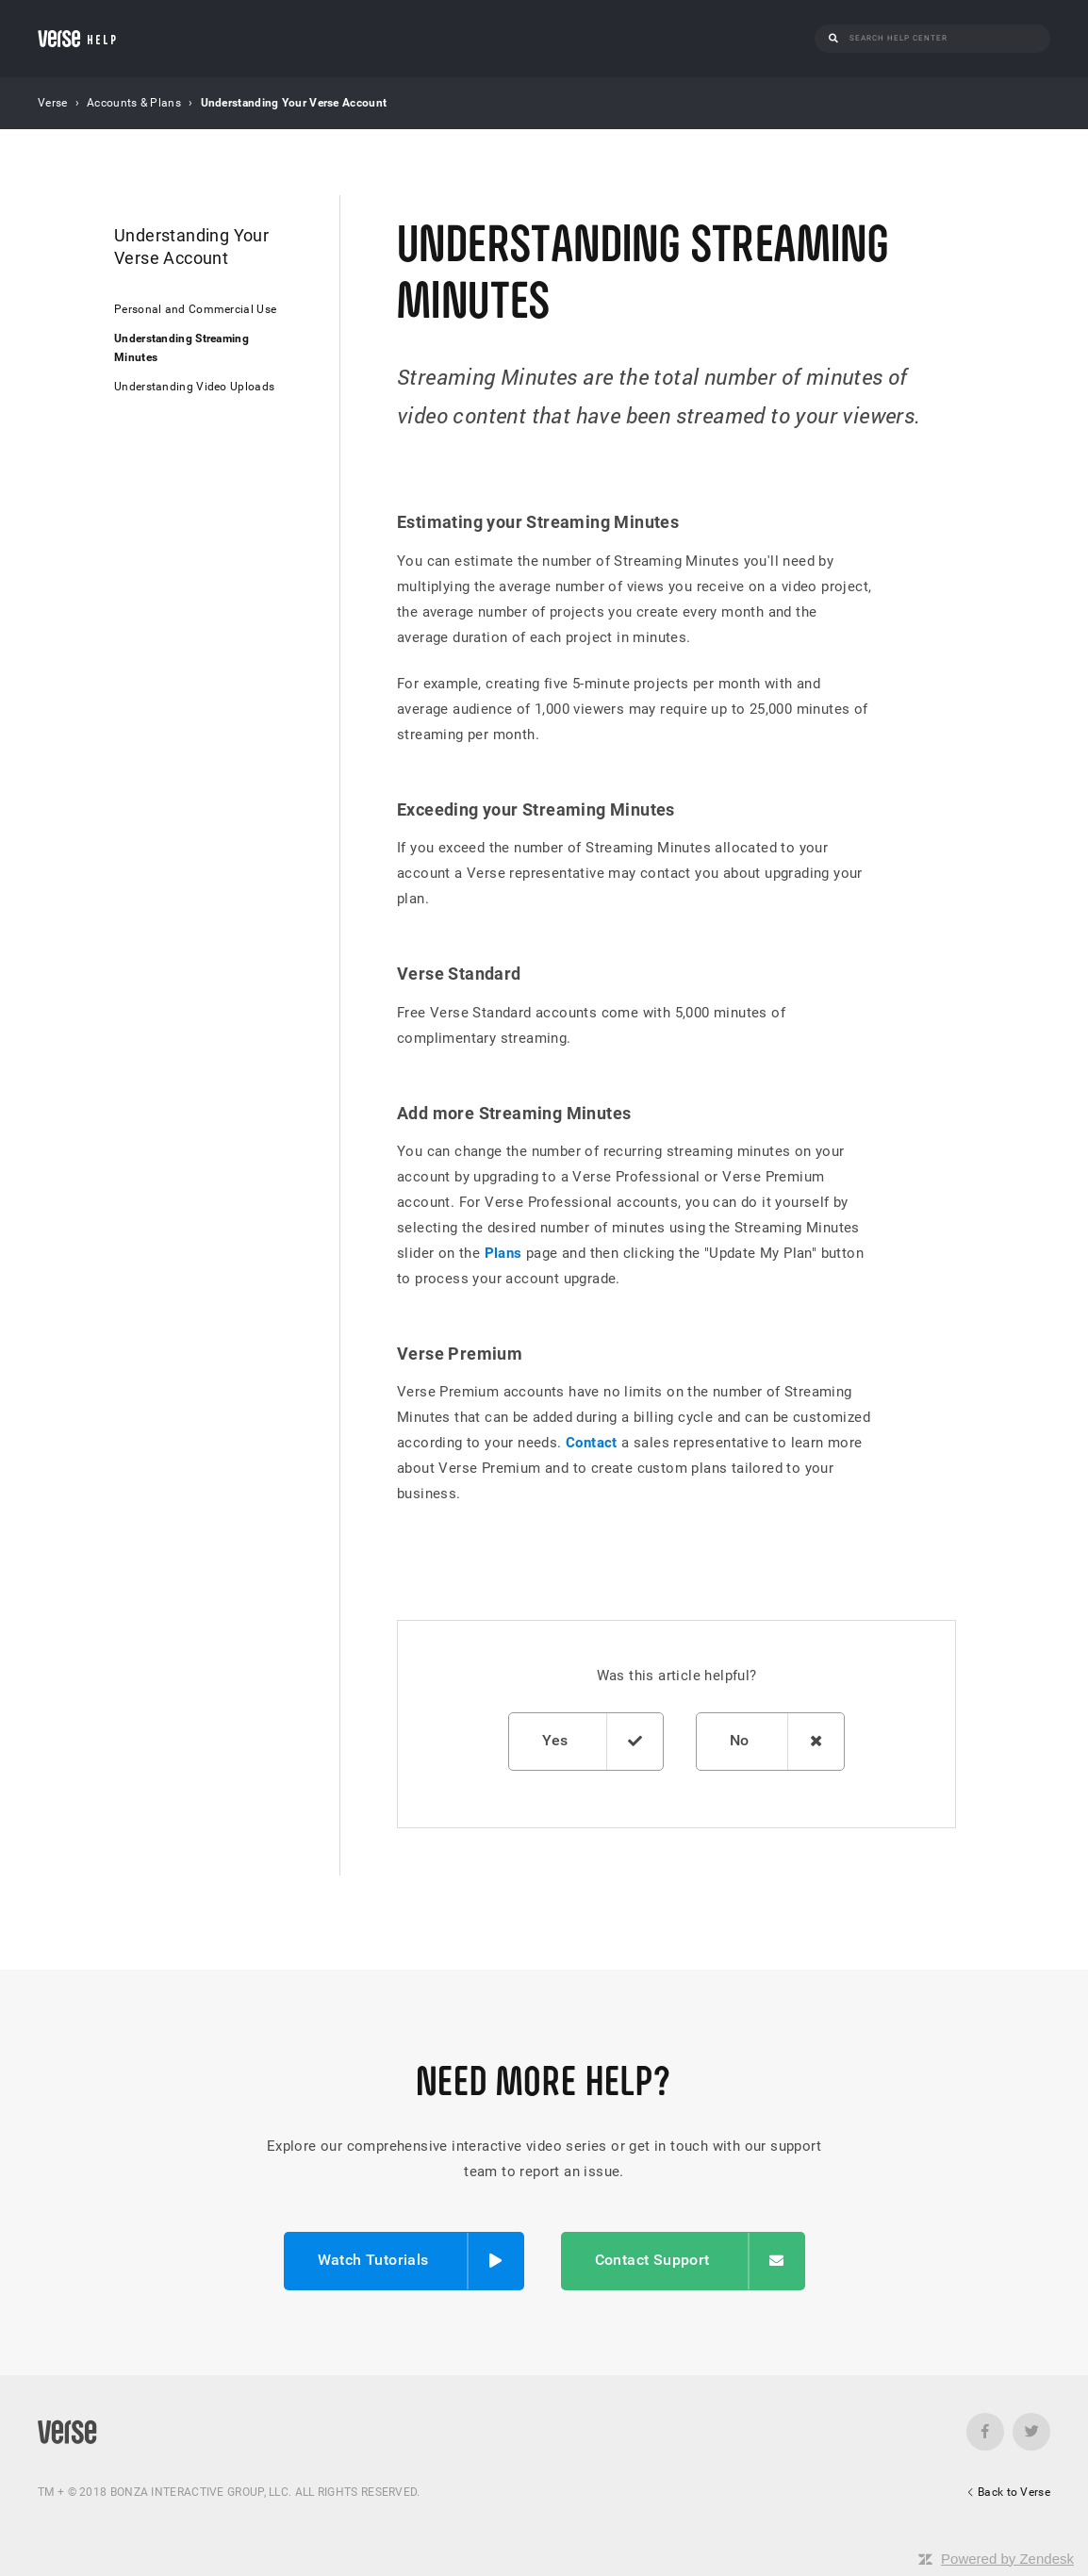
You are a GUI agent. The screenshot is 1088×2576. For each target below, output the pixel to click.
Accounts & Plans (134, 102)
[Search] (942, 38)
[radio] (585, 1741)
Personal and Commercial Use (195, 309)
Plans (503, 1253)
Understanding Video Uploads (194, 386)
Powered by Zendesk (1007, 2559)
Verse (53, 102)
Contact (592, 1442)
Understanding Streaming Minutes (181, 347)
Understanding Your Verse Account (294, 102)
